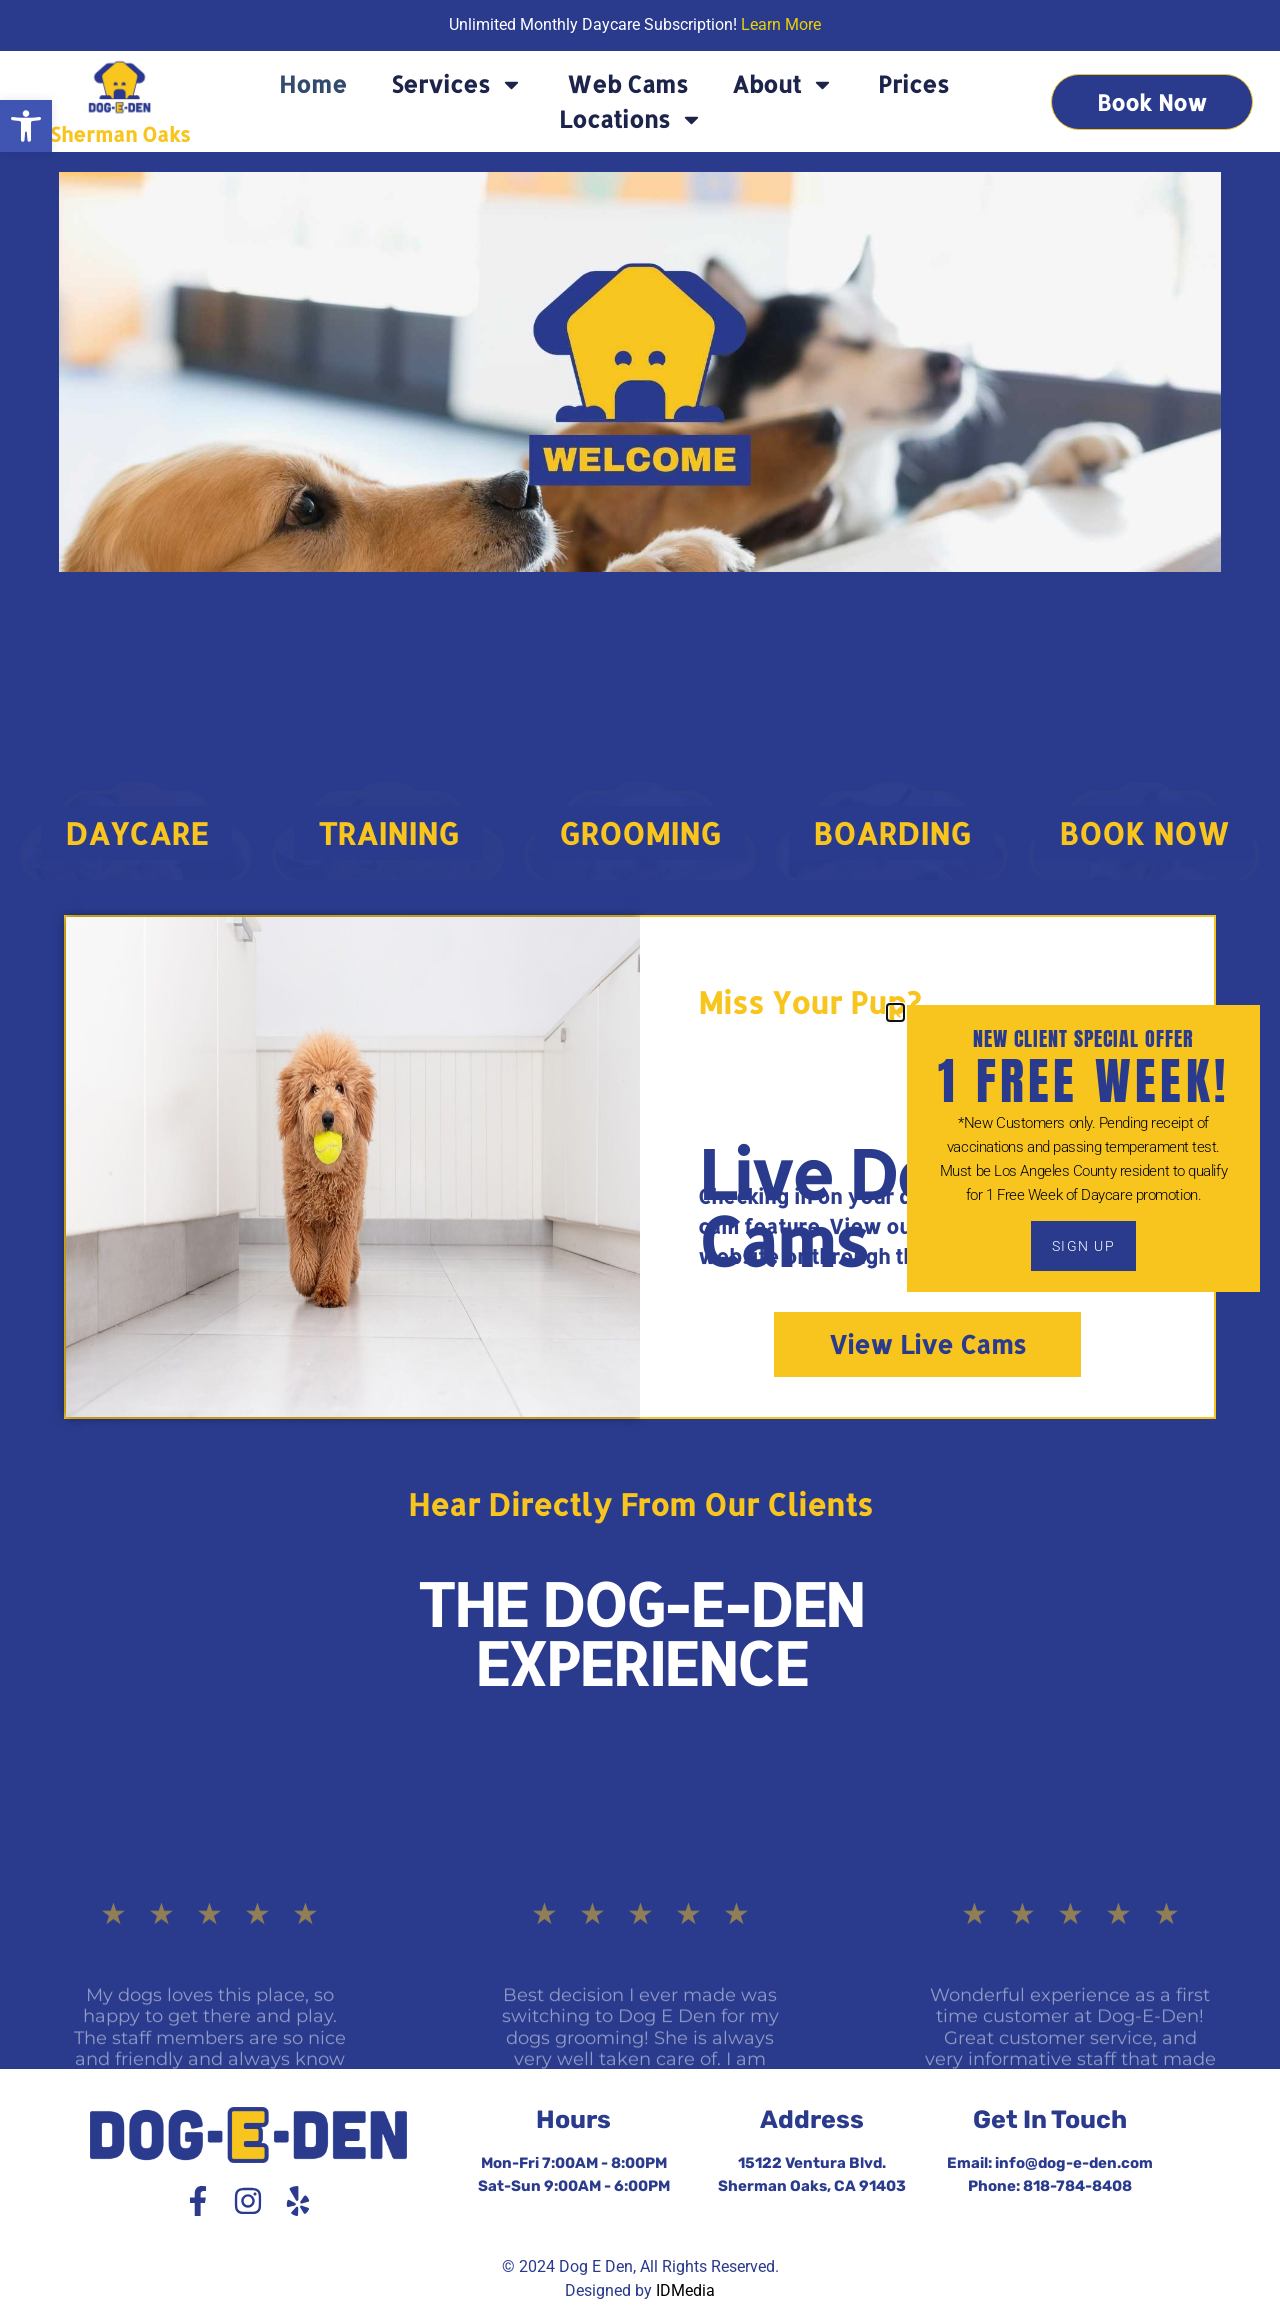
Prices (913, 84)
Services (457, 84)
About (783, 84)
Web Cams (627, 84)
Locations (631, 119)
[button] (26, 126)
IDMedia (685, 2290)
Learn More (781, 24)
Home (313, 84)
